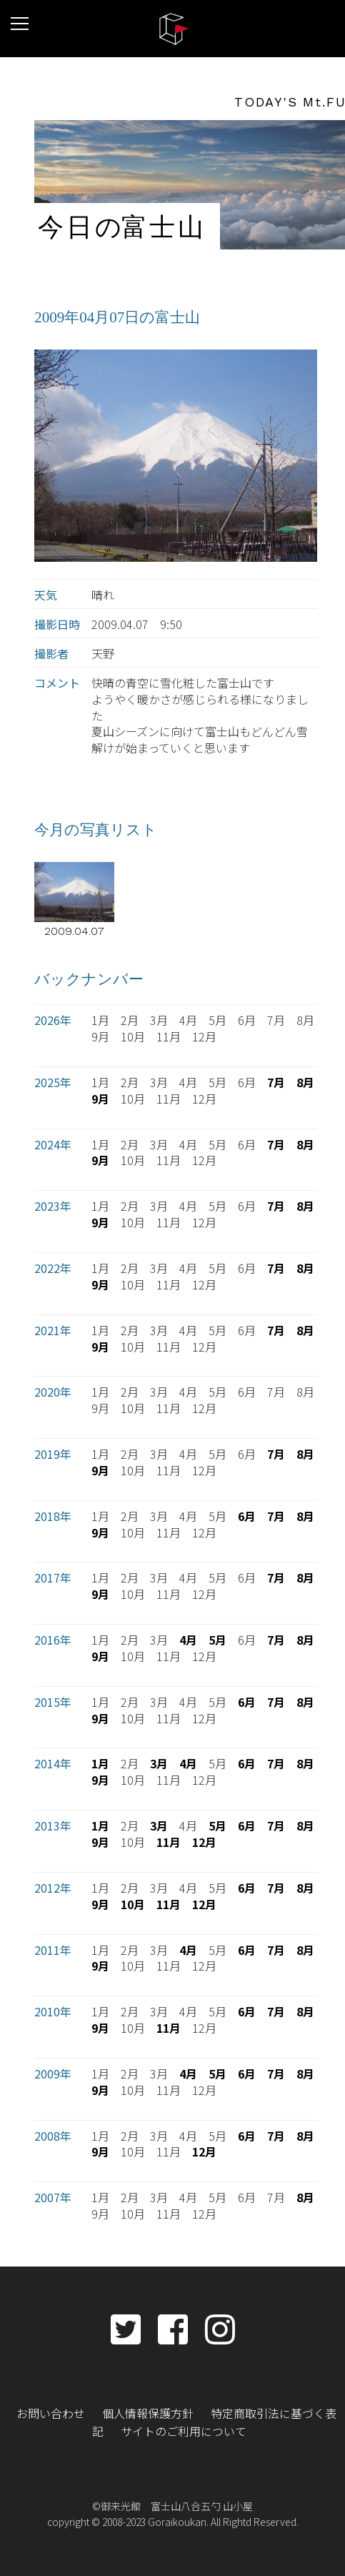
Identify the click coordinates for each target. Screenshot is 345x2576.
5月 (217, 1639)
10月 (133, 1904)
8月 (305, 1082)
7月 (276, 1082)
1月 (100, 1763)
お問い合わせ (50, 2413)
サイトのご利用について (183, 2430)
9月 (100, 1098)
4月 (188, 1639)
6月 (247, 1516)
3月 (159, 1763)
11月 (168, 1842)
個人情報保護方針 (148, 2413)
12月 (204, 1842)
